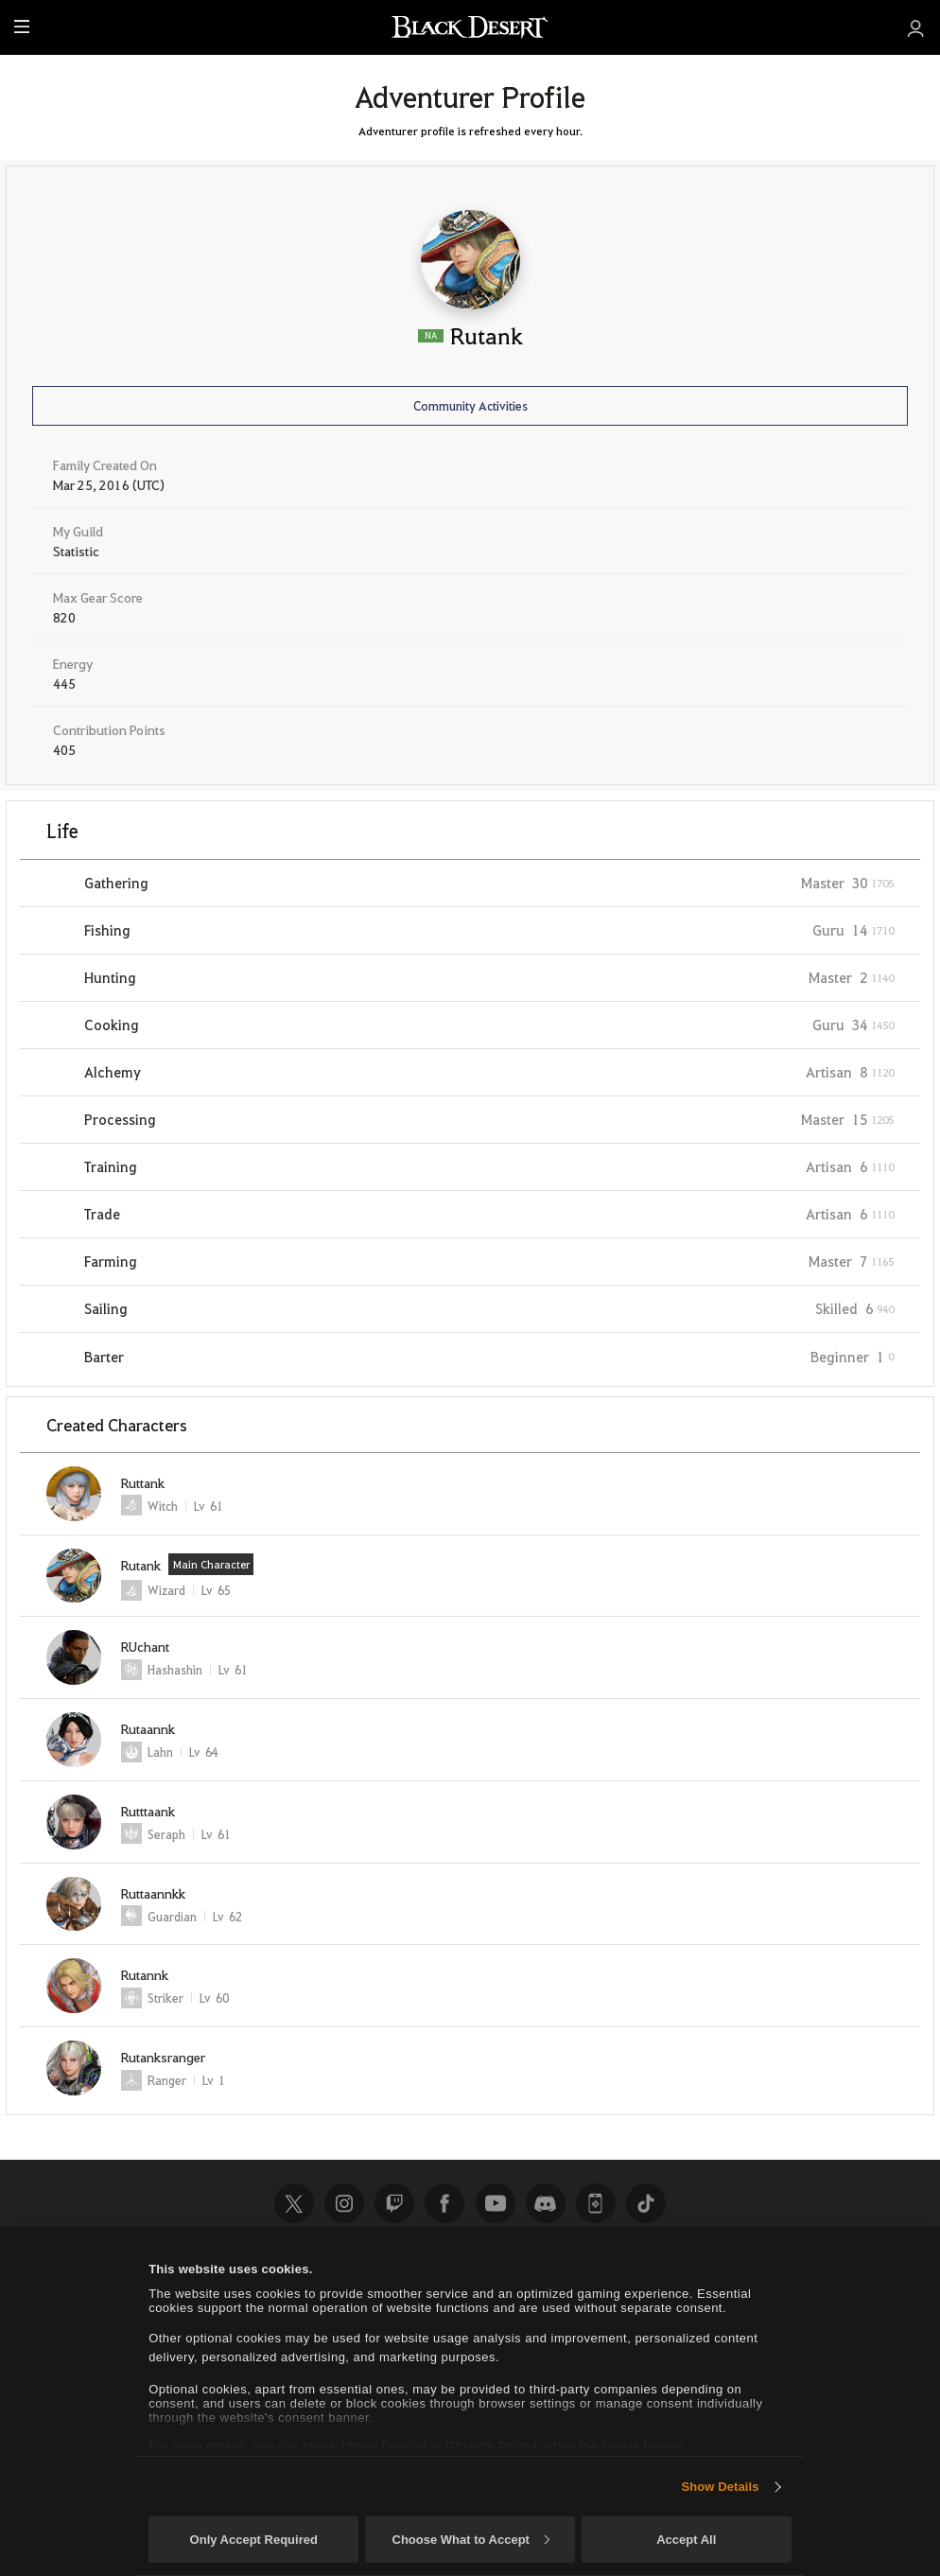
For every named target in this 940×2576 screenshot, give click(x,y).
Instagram (344, 2203)
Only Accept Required (254, 2539)
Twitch (394, 2203)
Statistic (76, 550)
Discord (546, 2203)
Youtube (495, 2203)
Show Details (719, 2487)
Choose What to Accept (470, 2539)
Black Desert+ (596, 2203)
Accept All (686, 2539)
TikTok (646, 2203)
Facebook (444, 2203)
